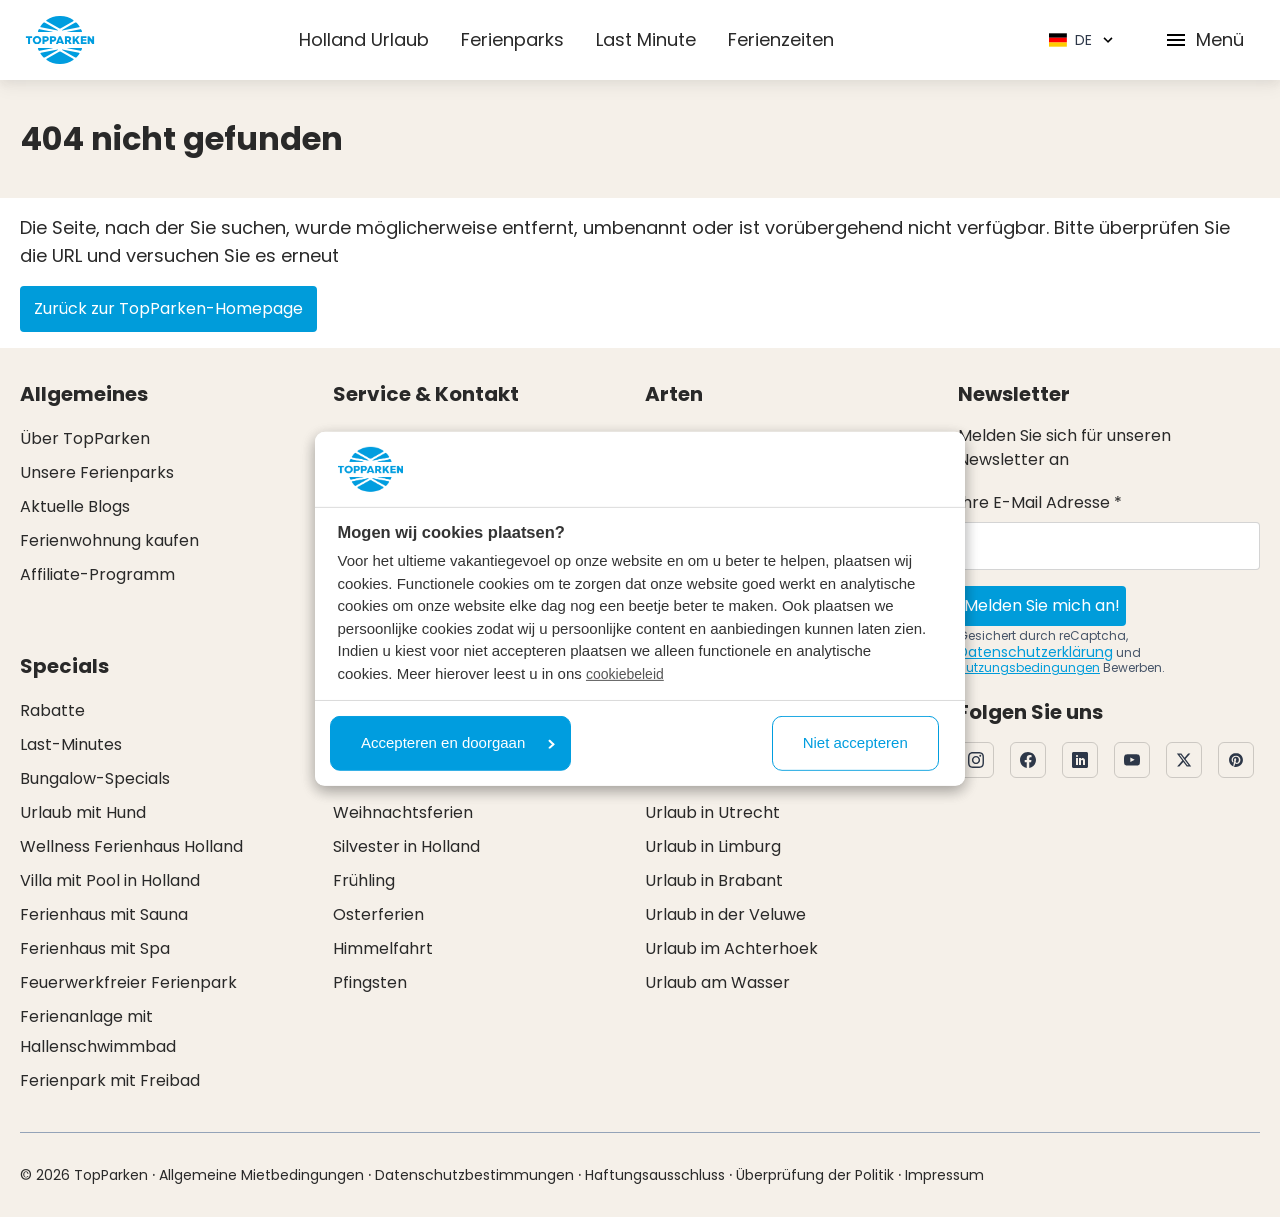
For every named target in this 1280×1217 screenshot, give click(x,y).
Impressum (944, 1175)
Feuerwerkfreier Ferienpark (128, 982)
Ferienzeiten (781, 39)
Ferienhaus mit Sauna (104, 914)
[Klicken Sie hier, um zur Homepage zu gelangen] (60, 40)
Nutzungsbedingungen (1029, 667)
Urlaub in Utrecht (712, 812)
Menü (1204, 39)
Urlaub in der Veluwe (725, 914)
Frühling (364, 880)
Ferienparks (512, 39)
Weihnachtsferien (403, 812)
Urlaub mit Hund (83, 812)
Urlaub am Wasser (717, 982)
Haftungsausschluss (655, 1175)
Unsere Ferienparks (97, 472)
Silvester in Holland (406, 846)
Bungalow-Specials (95, 778)
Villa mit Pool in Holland (110, 880)
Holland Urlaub (364, 39)
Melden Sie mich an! (1042, 605)
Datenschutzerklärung (1035, 652)
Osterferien (378, 914)
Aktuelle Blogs (75, 506)
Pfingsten (370, 982)
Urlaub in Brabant (714, 880)
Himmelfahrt (383, 948)
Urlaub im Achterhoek (731, 948)
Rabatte (52, 710)
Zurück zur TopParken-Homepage (168, 308)
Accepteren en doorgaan (458, 742)
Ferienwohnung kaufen (109, 540)
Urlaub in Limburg (713, 846)
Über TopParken (85, 438)
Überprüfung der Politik (815, 1175)
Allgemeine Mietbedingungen (261, 1175)
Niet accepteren (855, 742)
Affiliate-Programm (97, 574)
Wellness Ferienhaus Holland (131, 846)
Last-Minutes (71, 744)
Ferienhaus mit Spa (95, 948)
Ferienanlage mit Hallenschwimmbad (98, 1031)
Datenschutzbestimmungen (474, 1175)
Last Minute (646, 39)
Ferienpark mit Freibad (110, 1080)
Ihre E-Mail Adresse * (1040, 502)
